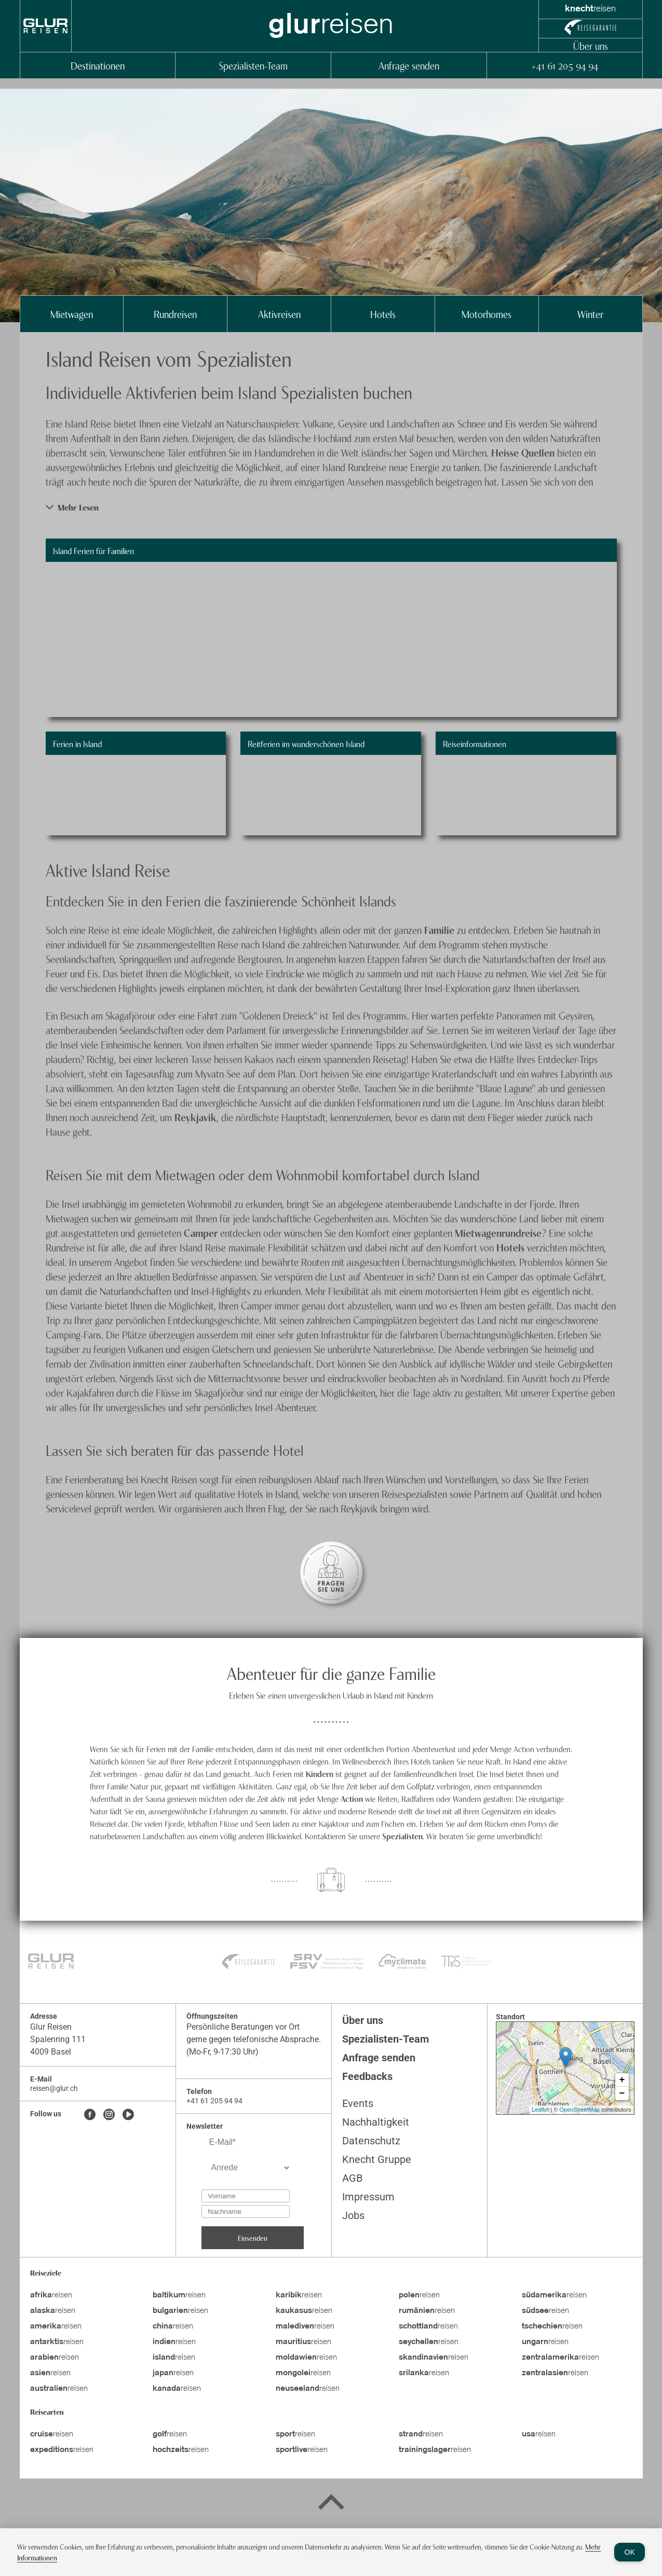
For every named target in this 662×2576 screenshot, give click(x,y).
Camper (202, 1232)
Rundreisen (175, 314)
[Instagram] (109, 2115)
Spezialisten (402, 1835)
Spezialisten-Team (253, 65)
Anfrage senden (409, 65)
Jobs (353, 2215)
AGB (352, 2178)
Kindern (319, 1773)
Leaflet (540, 2109)
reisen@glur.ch (54, 2088)
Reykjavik (195, 1117)
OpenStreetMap (579, 2109)
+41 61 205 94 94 (564, 65)
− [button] (622, 2093)
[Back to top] (331, 2503)
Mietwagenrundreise (498, 1232)
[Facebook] (90, 2115)
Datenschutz (371, 2140)
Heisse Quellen (523, 452)
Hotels (383, 314)
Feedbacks (367, 2076)
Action (353, 1798)
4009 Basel (50, 2052)
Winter (590, 314)
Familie (440, 929)
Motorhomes (486, 314)
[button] (331, 507)
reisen (51, 2295)
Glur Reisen (51, 2027)
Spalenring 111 (58, 2039)
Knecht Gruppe (376, 2159)
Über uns (590, 45)
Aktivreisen (279, 314)
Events (357, 2103)
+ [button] (622, 2080)
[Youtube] (128, 2115)
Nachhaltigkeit (375, 2122)
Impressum (368, 2197)
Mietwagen (71, 314)
